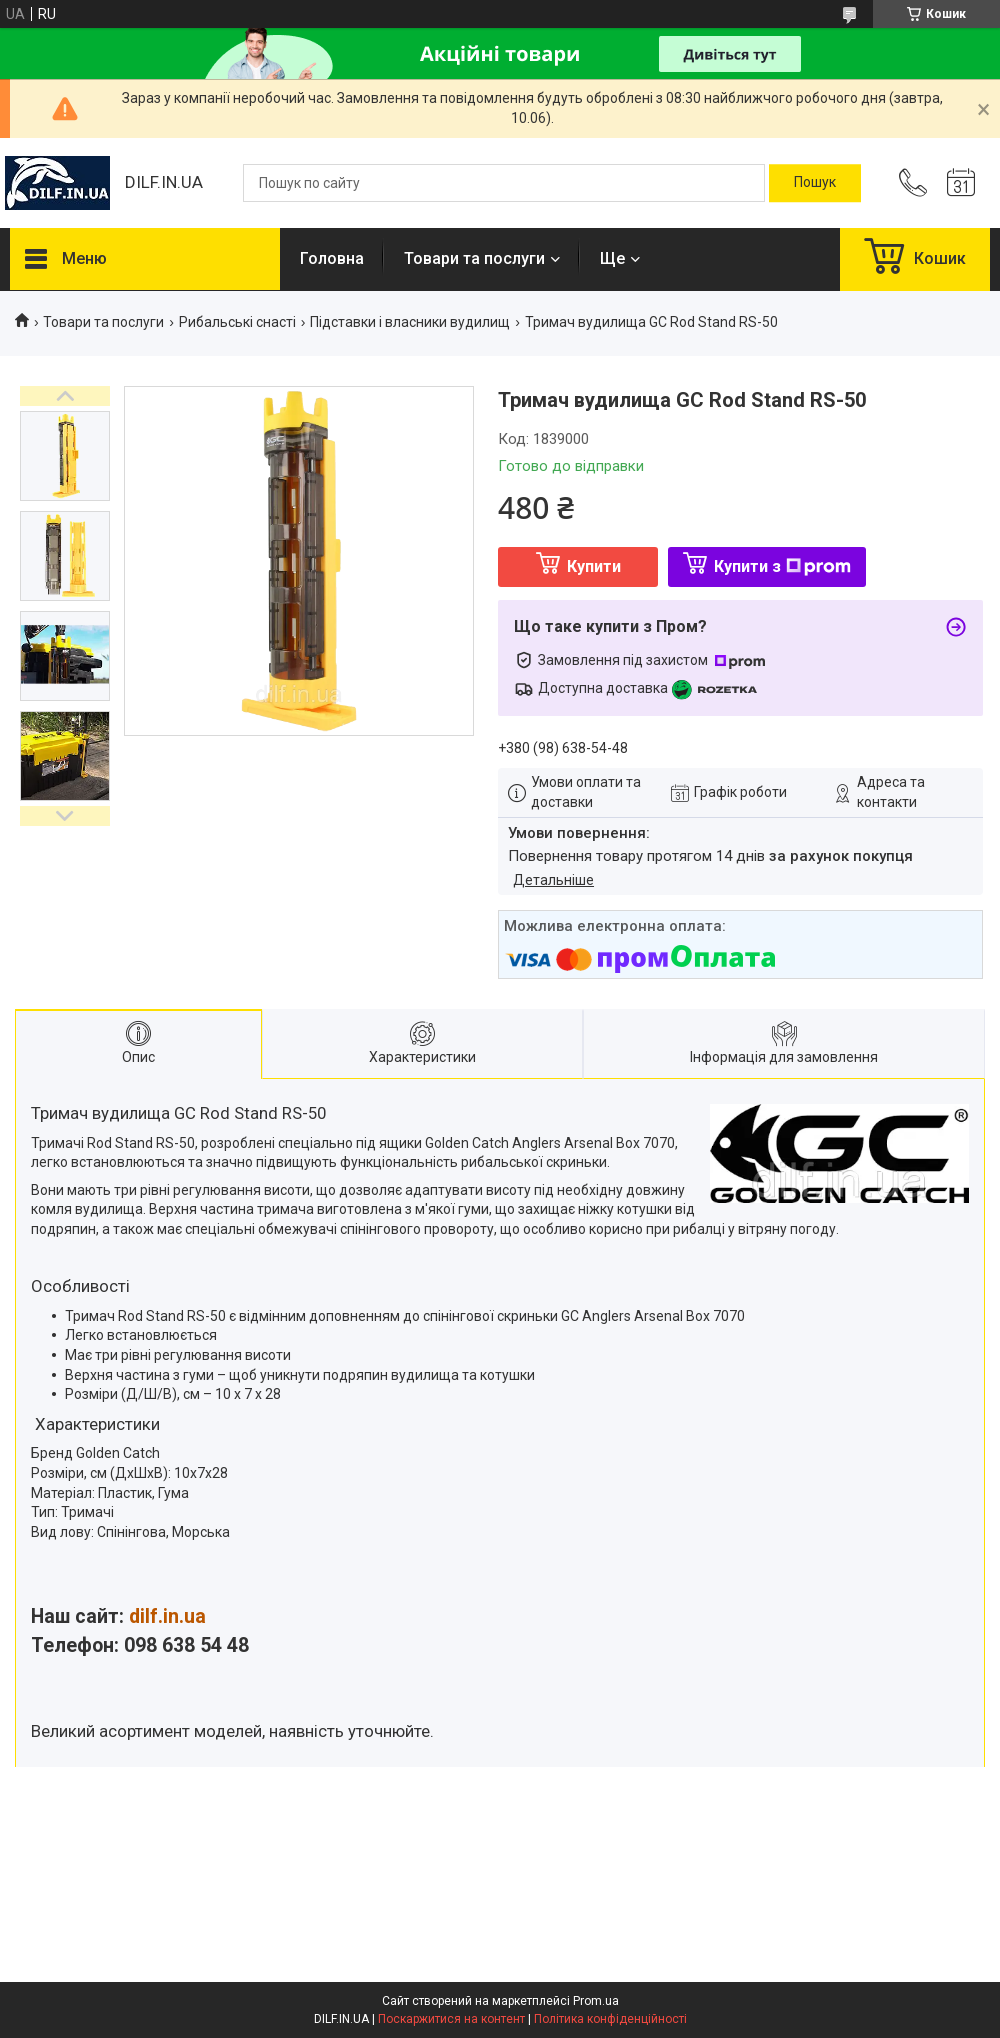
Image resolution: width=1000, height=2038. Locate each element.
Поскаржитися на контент (451, 2019)
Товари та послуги (474, 258)
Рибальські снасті (237, 322)
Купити (594, 566)
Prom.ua (596, 2001)
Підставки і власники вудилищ (410, 322)
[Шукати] (815, 183)
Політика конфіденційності (610, 2019)
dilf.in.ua (167, 1616)
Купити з (782, 566)
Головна (332, 258)
